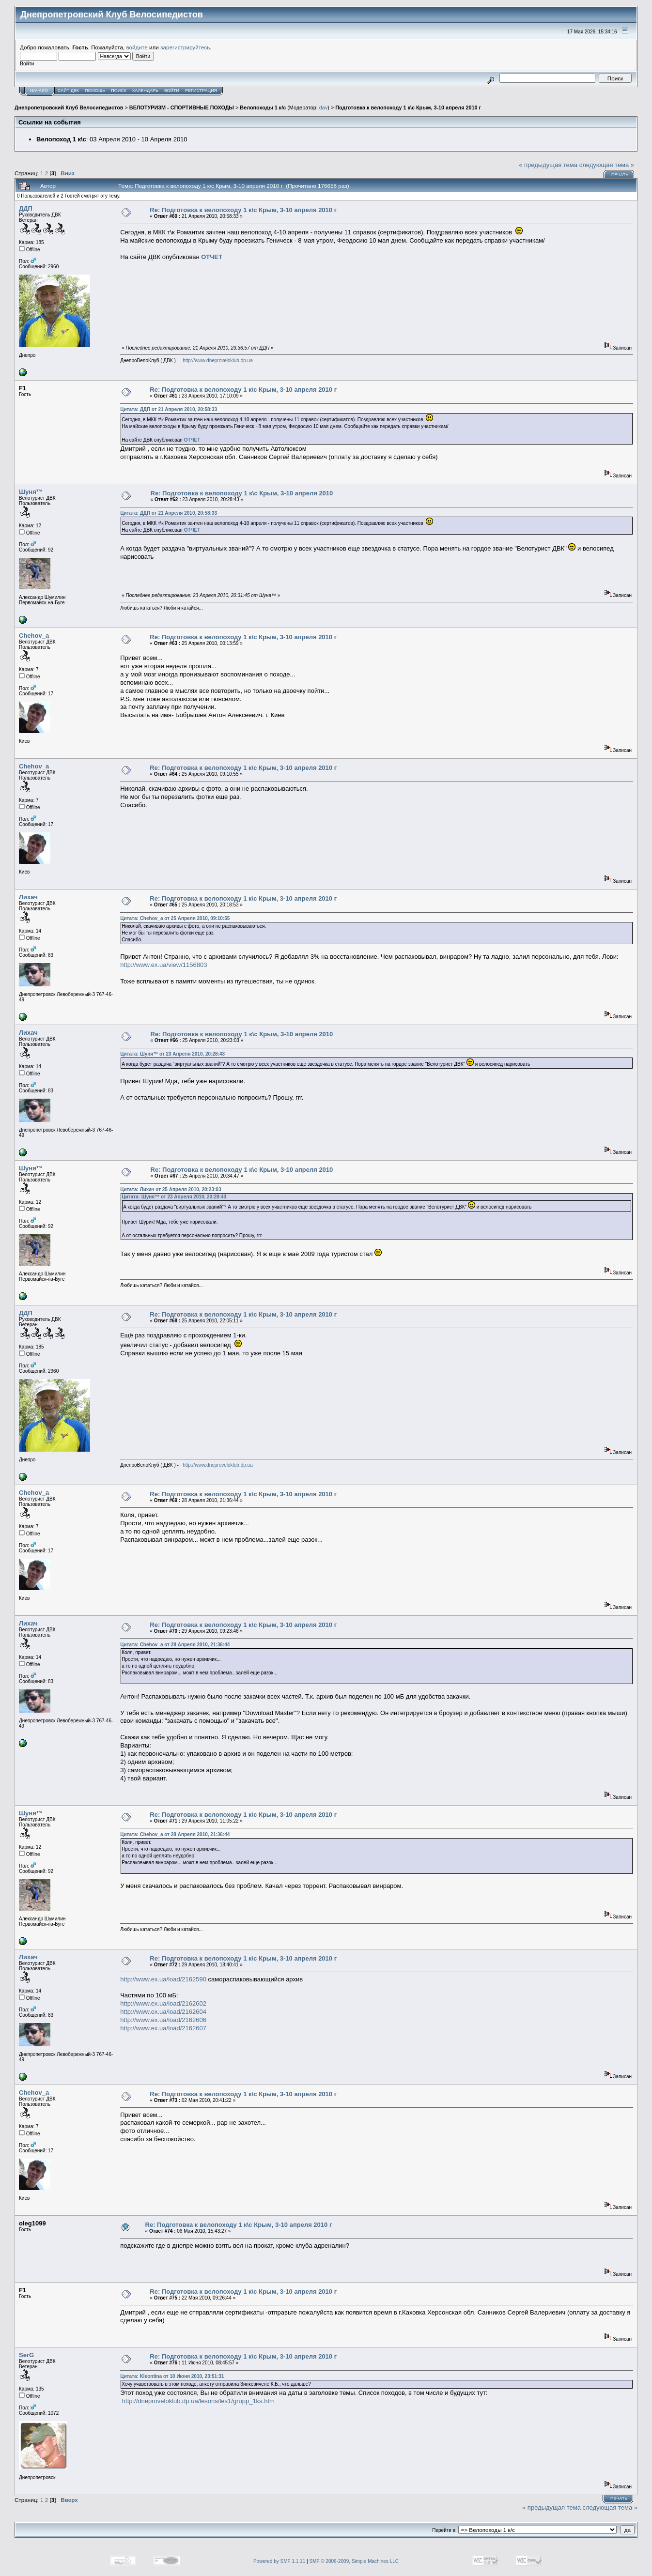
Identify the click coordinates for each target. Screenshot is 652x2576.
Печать (619, 174)
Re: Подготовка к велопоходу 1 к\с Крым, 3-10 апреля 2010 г (243, 210)
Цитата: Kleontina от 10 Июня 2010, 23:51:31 (172, 2376)
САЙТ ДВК (68, 90)
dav (323, 107)
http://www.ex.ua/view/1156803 (163, 964)
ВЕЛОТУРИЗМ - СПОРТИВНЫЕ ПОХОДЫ (181, 107)
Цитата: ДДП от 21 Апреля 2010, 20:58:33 (168, 409)
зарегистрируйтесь (185, 47)
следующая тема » (607, 165)
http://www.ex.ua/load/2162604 (163, 2011)
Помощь (95, 90)
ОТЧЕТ (211, 257)
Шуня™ (31, 491)
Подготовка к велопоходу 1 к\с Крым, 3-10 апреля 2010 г (408, 107)
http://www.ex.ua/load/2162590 (163, 1979)
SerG (26, 2355)
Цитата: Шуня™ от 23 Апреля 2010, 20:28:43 (172, 1054)
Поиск (118, 90)
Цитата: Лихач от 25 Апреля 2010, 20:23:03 (170, 1189)
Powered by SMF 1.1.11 (279, 2561)
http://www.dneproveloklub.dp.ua (218, 360)
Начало (39, 90)
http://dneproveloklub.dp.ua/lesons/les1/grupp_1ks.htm (198, 2401)
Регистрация (201, 90)
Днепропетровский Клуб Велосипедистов (69, 107)
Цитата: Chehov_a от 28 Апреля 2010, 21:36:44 (175, 1644)
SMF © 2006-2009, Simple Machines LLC (354, 2561)
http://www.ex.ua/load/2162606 (163, 2020)
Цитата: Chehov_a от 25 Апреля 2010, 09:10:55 (175, 918)
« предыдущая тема (548, 165)
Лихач (28, 897)
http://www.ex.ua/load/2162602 (163, 2003)
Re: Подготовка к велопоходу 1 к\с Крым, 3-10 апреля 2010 (242, 493)
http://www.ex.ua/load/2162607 (163, 2028)
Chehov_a (34, 635)
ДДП (25, 208)
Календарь (145, 90)
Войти (171, 90)
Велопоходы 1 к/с (263, 107)
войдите (137, 47)
